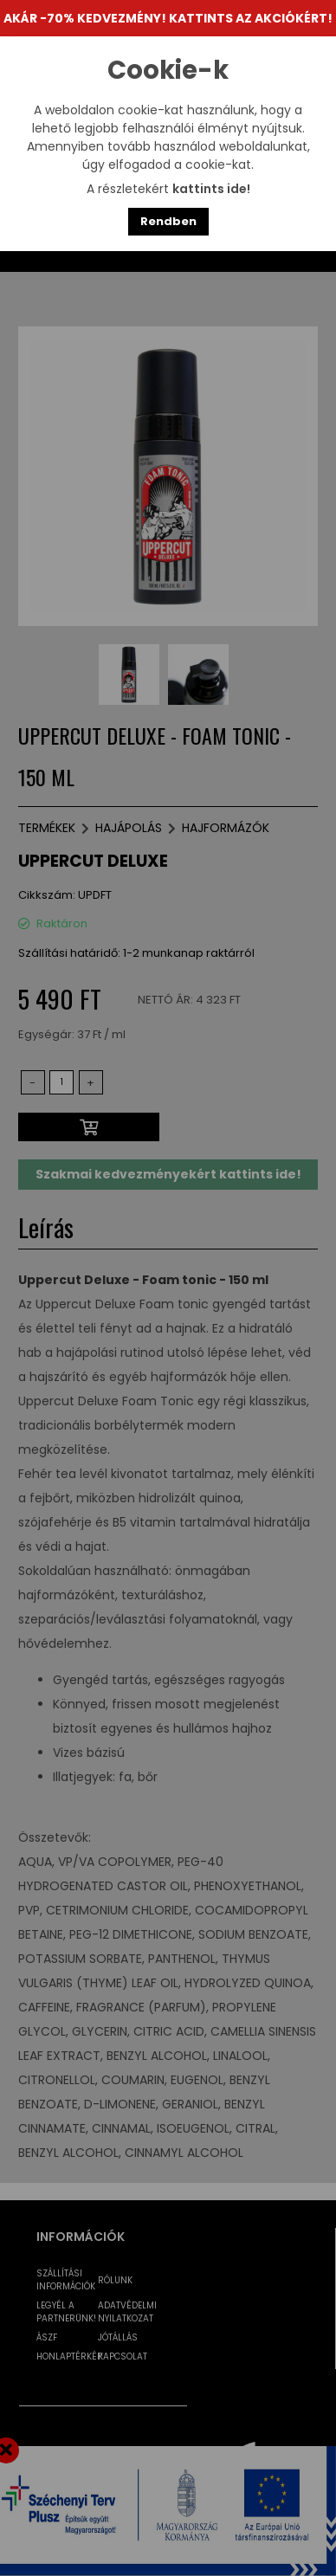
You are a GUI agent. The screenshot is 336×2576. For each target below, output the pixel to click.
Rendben (168, 221)
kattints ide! (211, 188)
